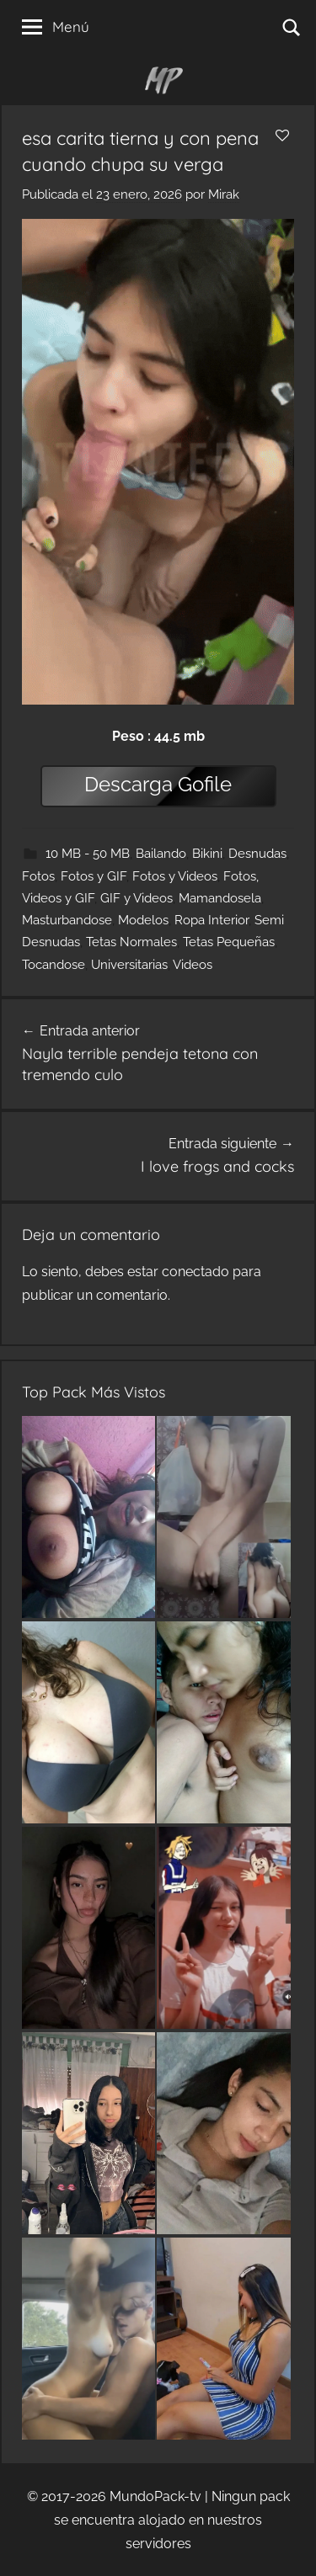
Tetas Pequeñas (229, 942)
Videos (192, 964)
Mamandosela (220, 898)
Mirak (223, 194)
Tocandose (53, 964)
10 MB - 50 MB (88, 853)
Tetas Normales (131, 942)
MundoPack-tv (155, 2496)
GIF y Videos (136, 898)
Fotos (38, 876)
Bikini (207, 853)
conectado (195, 1272)
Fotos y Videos (174, 876)
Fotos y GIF (93, 876)
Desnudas (257, 853)
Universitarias (129, 964)
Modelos (143, 920)
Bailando (161, 853)
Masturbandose (67, 920)
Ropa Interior (211, 920)
